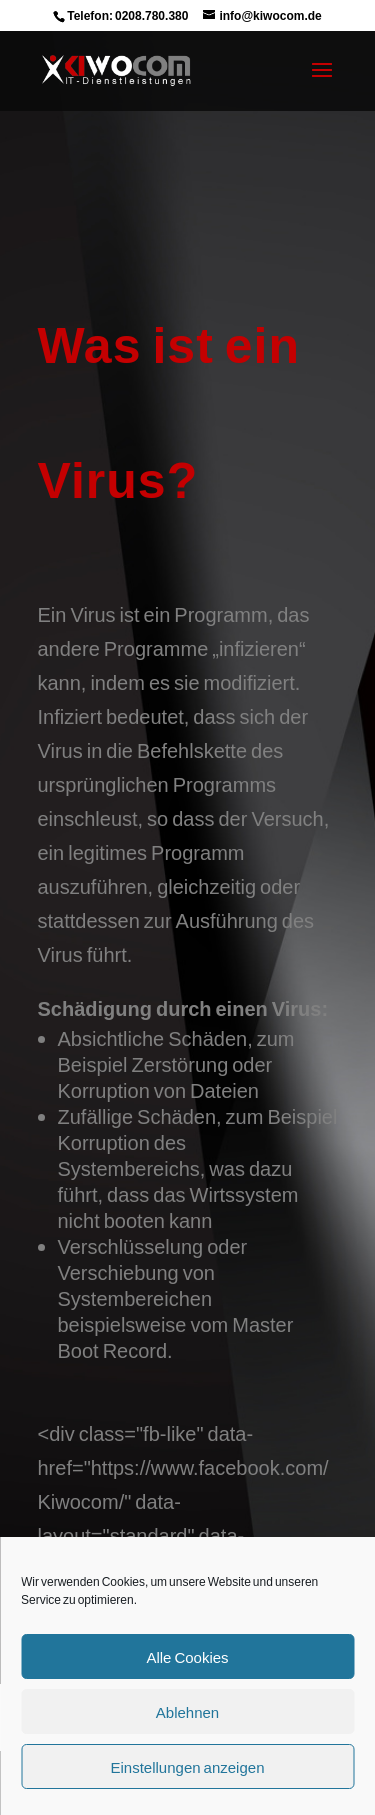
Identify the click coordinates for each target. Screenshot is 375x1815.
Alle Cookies (187, 1657)
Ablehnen (187, 1712)
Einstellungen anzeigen (188, 1767)
